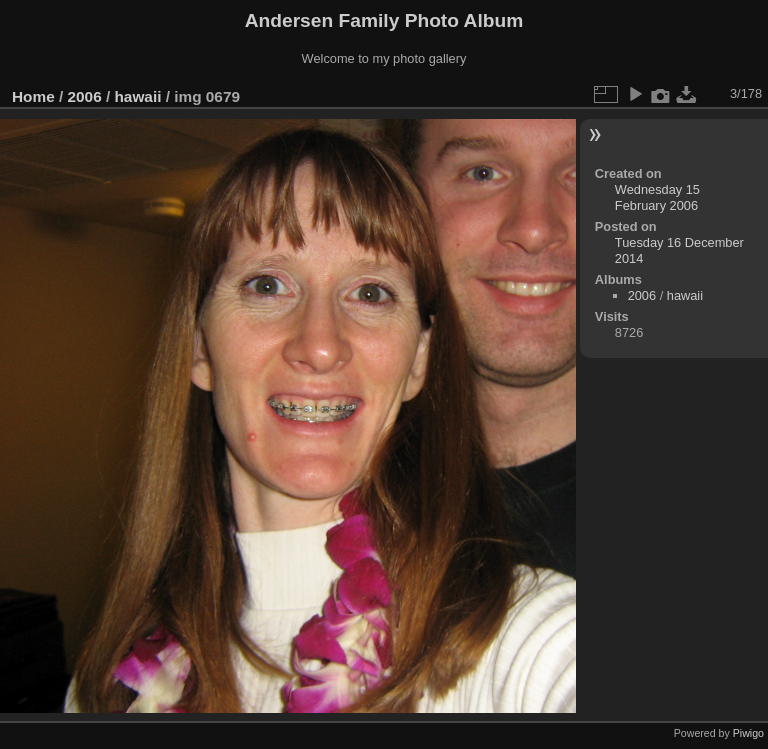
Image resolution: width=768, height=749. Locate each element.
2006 (85, 96)
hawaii (137, 96)
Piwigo (748, 733)
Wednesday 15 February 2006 (657, 197)
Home (33, 96)
